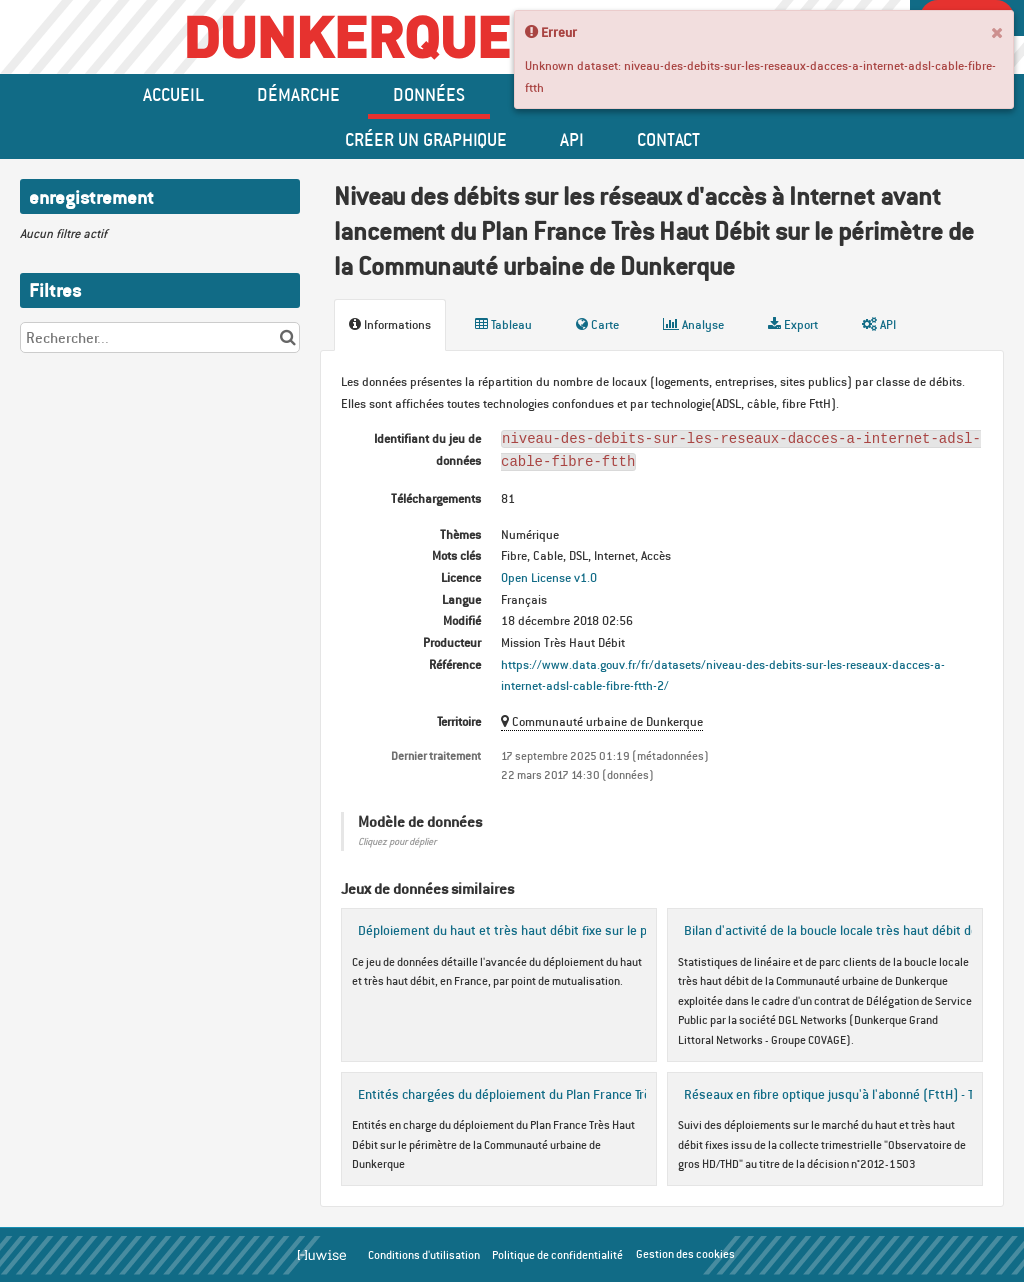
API (572, 139)
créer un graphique (426, 139)
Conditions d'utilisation (424, 1255)
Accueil (173, 94)
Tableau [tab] (503, 324)
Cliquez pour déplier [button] (397, 841)
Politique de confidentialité (557, 1255)
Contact (668, 139)
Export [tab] (793, 324)
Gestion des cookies (685, 1254)
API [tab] (879, 324)
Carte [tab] (597, 324)
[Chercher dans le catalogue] (287, 337)
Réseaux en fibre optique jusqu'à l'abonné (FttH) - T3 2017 (849, 1094)
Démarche (298, 94)
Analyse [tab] (693, 324)
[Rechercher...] (160, 337)
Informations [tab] (390, 324)
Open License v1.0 (549, 577)
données (429, 94)
